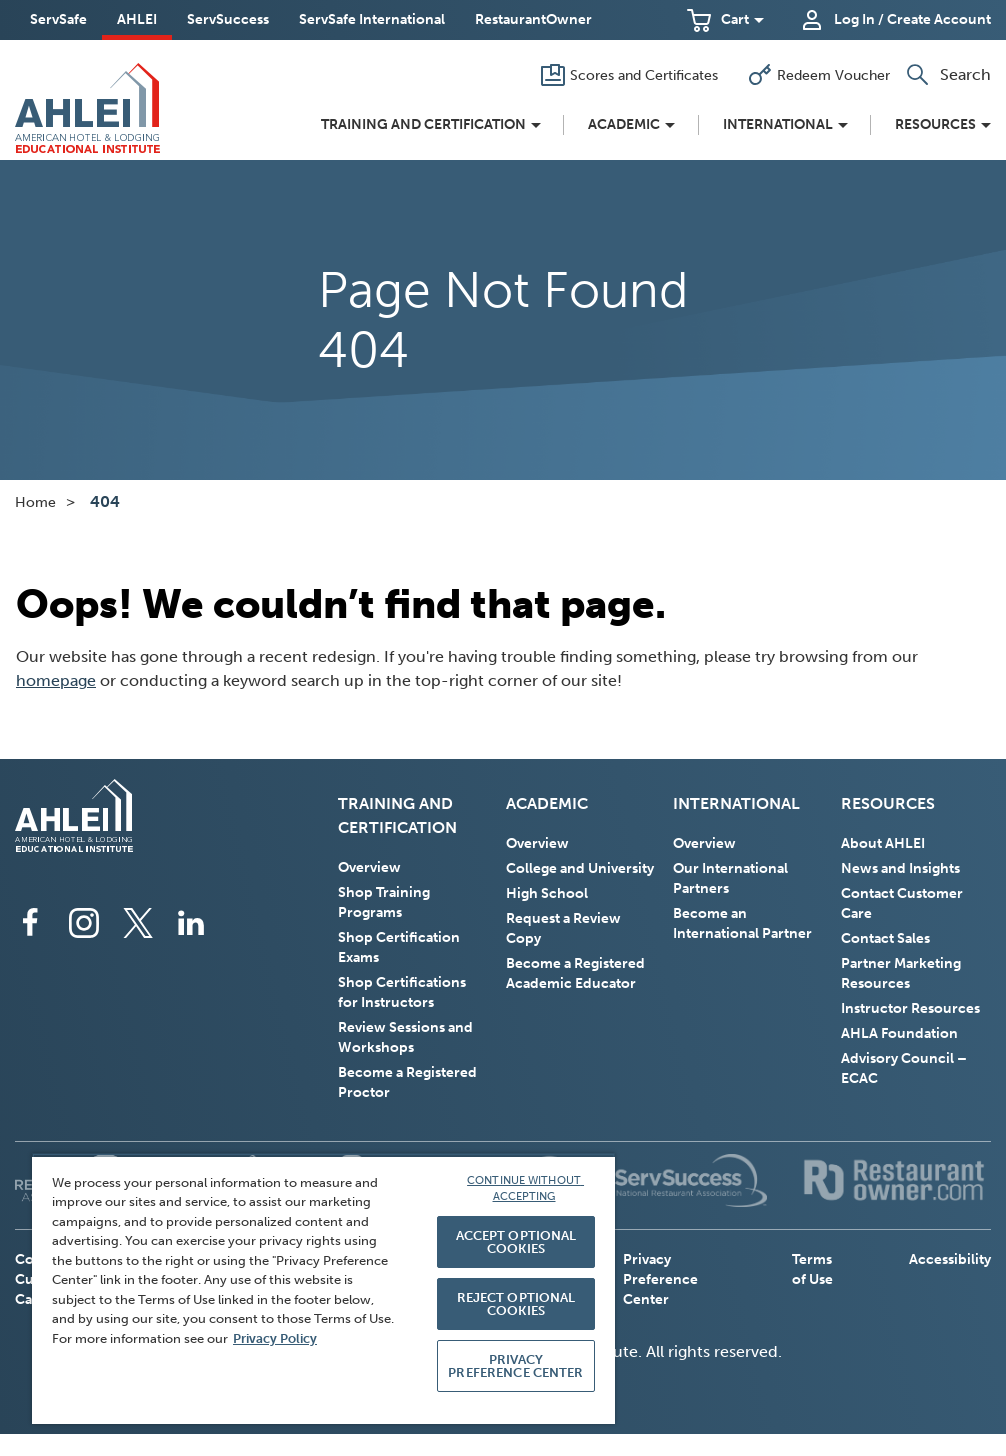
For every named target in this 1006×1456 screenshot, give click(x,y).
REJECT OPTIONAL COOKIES (516, 1304)
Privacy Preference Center (660, 1279)
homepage (56, 680)
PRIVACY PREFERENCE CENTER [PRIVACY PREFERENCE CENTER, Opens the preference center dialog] (515, 1366)
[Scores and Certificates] (629, 75)
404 (105, 501)
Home (35, 502)
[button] (725, 20)
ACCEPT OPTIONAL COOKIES (516, 1242)
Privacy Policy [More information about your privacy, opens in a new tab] (275, 1338)
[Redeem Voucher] (819, 75)
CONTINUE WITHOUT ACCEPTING (525, 1189)
